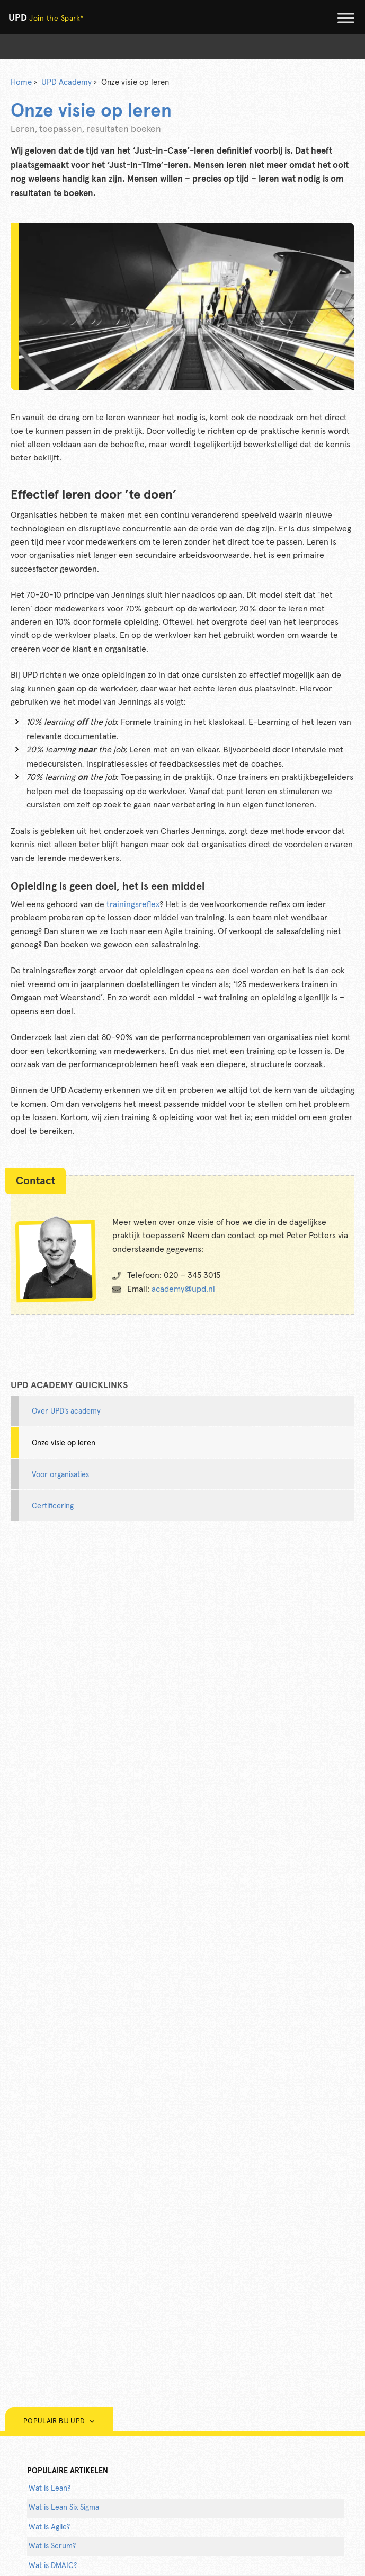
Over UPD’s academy (66, 1411)
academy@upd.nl (183, 1289)
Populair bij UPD (59, 2421)
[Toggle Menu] (345, 18)
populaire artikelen (67, 2471)
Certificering (53, 1506)
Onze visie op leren (63, 1443)
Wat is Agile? (49, 2527)
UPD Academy (66, 82)
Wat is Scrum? (52, 2546)
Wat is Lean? (49, 2488)
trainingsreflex (132, 904)
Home (21, 82)
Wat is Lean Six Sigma (64, 2507)
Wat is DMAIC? (53, 2566)
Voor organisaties (60, 1475)
